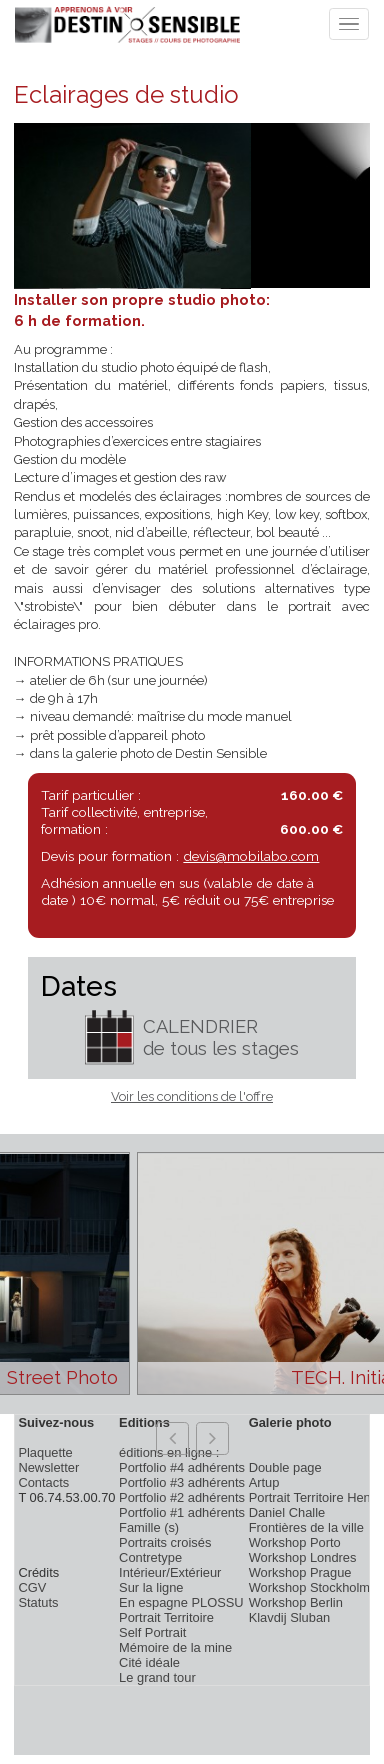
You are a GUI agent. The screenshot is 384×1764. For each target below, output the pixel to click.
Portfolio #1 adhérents (182, 1512)
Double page (285, 1467)
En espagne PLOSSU (181, 1602)
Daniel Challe (287, 1512)
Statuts (38, 1602)
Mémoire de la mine (175, 1647)
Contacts (43, 1482)
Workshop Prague (300, 1572)
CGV (32, 1587)
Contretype (150, 1557)
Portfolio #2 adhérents (182, 1497)
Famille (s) (149, 1527)
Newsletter (48, 1467)
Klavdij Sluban (290, 1617)
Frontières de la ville (306, 1527)
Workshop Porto (295, 1542)
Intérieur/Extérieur (170, 1572)
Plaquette (45, 1452)
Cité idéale (149, 1662)
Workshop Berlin (296, 1602)
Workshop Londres (303, 1557)
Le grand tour (157, 1677)
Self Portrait (152, 1632)
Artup (264, 1482)
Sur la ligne (151, 1587)
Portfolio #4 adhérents (182, 1467)
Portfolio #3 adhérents (182, 1482)
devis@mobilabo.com (251, 856)
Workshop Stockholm (309, 1587)
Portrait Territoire (166, 1617)
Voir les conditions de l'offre (192, 1096)
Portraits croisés (165, 1542)
